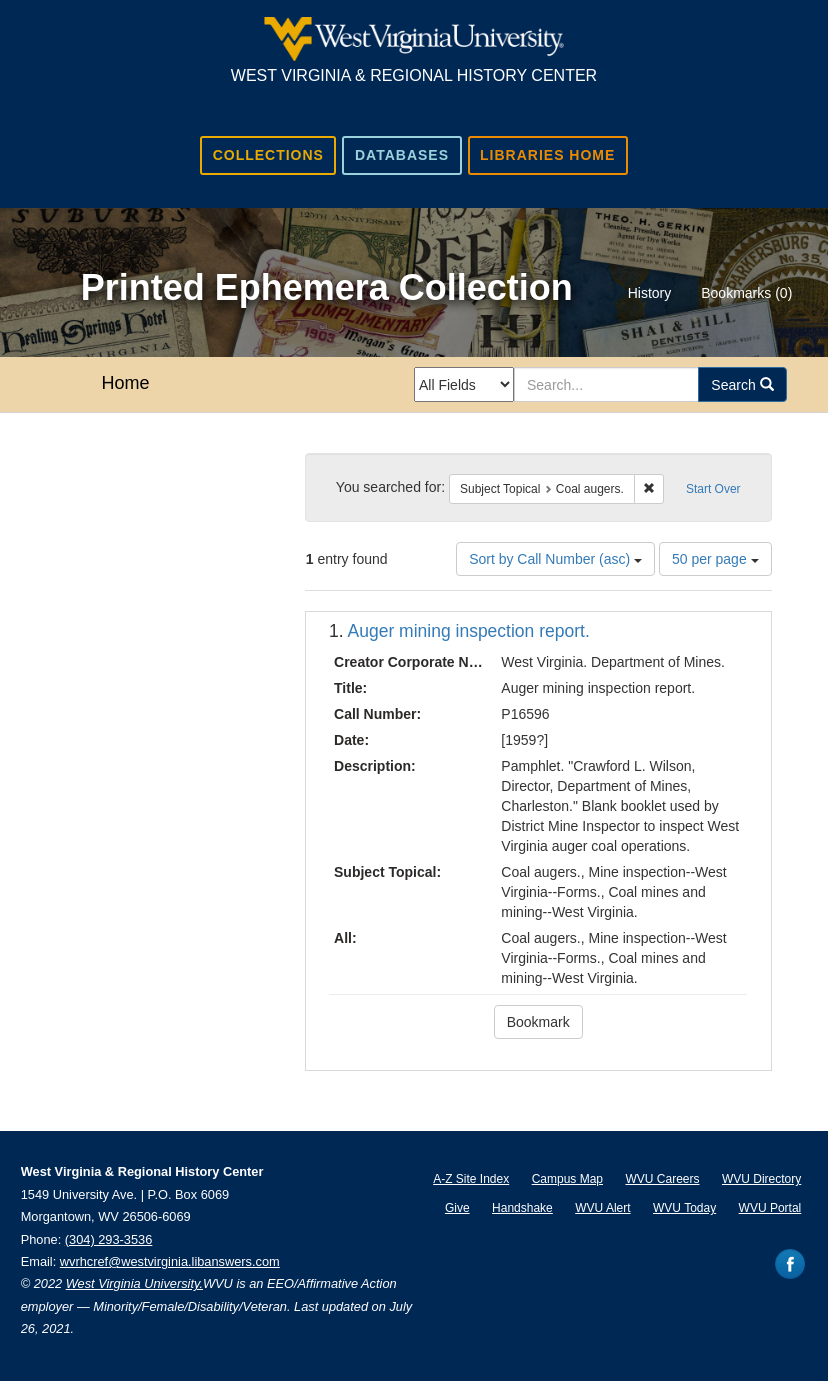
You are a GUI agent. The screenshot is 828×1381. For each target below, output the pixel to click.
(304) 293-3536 (109, 1239)
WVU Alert (602, 1208)
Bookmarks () (746, 293)
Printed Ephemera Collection (327, 287)
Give (457, 1208)
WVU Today (684, 1208)
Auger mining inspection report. (469, 631)
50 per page (715, 559)
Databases (402, 155)
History (650, 293)
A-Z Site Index (471, 1179)
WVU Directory (761, 1179)
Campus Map (567, 1179)
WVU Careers (662, 1179)
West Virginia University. (134, 1283)
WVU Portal (770, 1208)
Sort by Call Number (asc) (555, 559)
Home (125, 383)
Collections (268, 155)
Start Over (713, 489)
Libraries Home (547, 155)
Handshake (522, 1208)
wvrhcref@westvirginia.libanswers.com (170, 1261)
